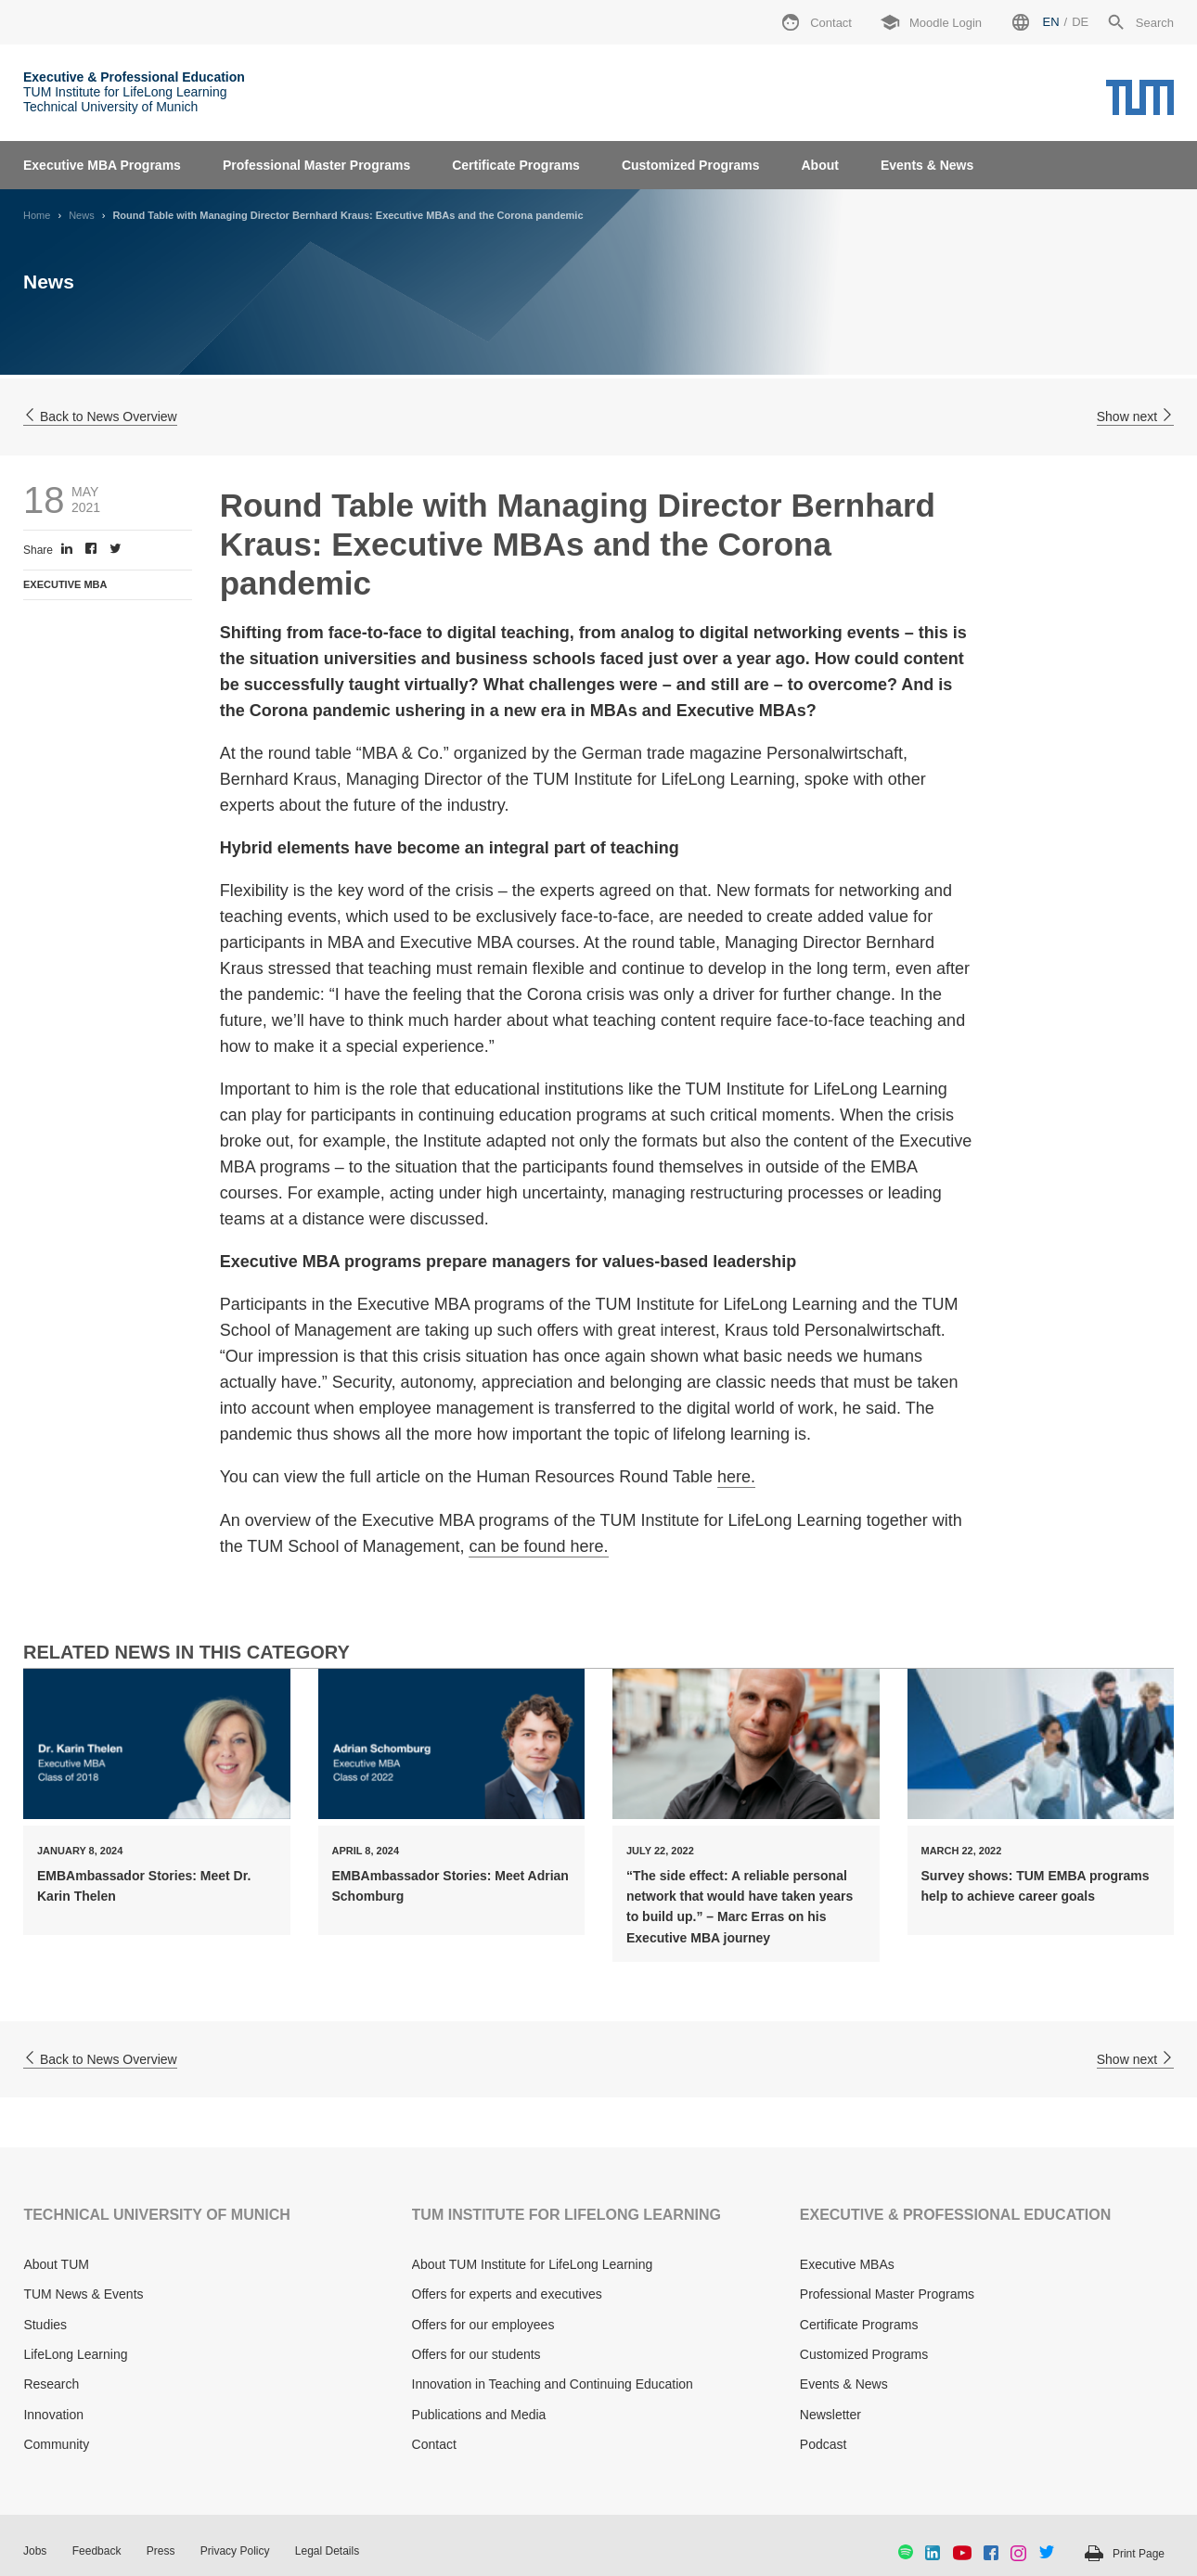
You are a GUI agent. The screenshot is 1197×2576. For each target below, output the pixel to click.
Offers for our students (476, 2354)
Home (36, 215)
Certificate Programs (516, 165)
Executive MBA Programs (102, 165)
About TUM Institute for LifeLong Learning (532, 2264)
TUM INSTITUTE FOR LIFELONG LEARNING (566, 2215)
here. (736, 1476)
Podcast (823, 2444)
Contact (434, 2444)
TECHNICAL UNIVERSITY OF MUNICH (156, 2215)
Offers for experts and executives (507, 2294)
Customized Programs (691, 165)
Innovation (53, 2414)
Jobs (34, 2550)
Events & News (927, 165)
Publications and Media (479, 2414)
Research (51, 2384)
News (82, 215)
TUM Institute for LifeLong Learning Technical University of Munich (134, 92)
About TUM (56, 2264)
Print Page (1139, 2553)
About (819, 165)
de (1080, 22)
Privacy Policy (235, 2550)
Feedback (97, 2550)
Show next (1135, 416)
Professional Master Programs (316, 165)
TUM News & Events (83, 2294)
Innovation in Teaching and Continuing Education (552, 2384)
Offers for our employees (483, 2324)
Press (161, 2550)
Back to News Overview (100, 416)
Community (56, 2444)
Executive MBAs (847, 2264)
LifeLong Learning (75, 2354)
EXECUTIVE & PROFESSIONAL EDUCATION (955, 2215)
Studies (45, 2324)
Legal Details (327, 2550)
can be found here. (538, 1546)
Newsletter (830, 2414)
